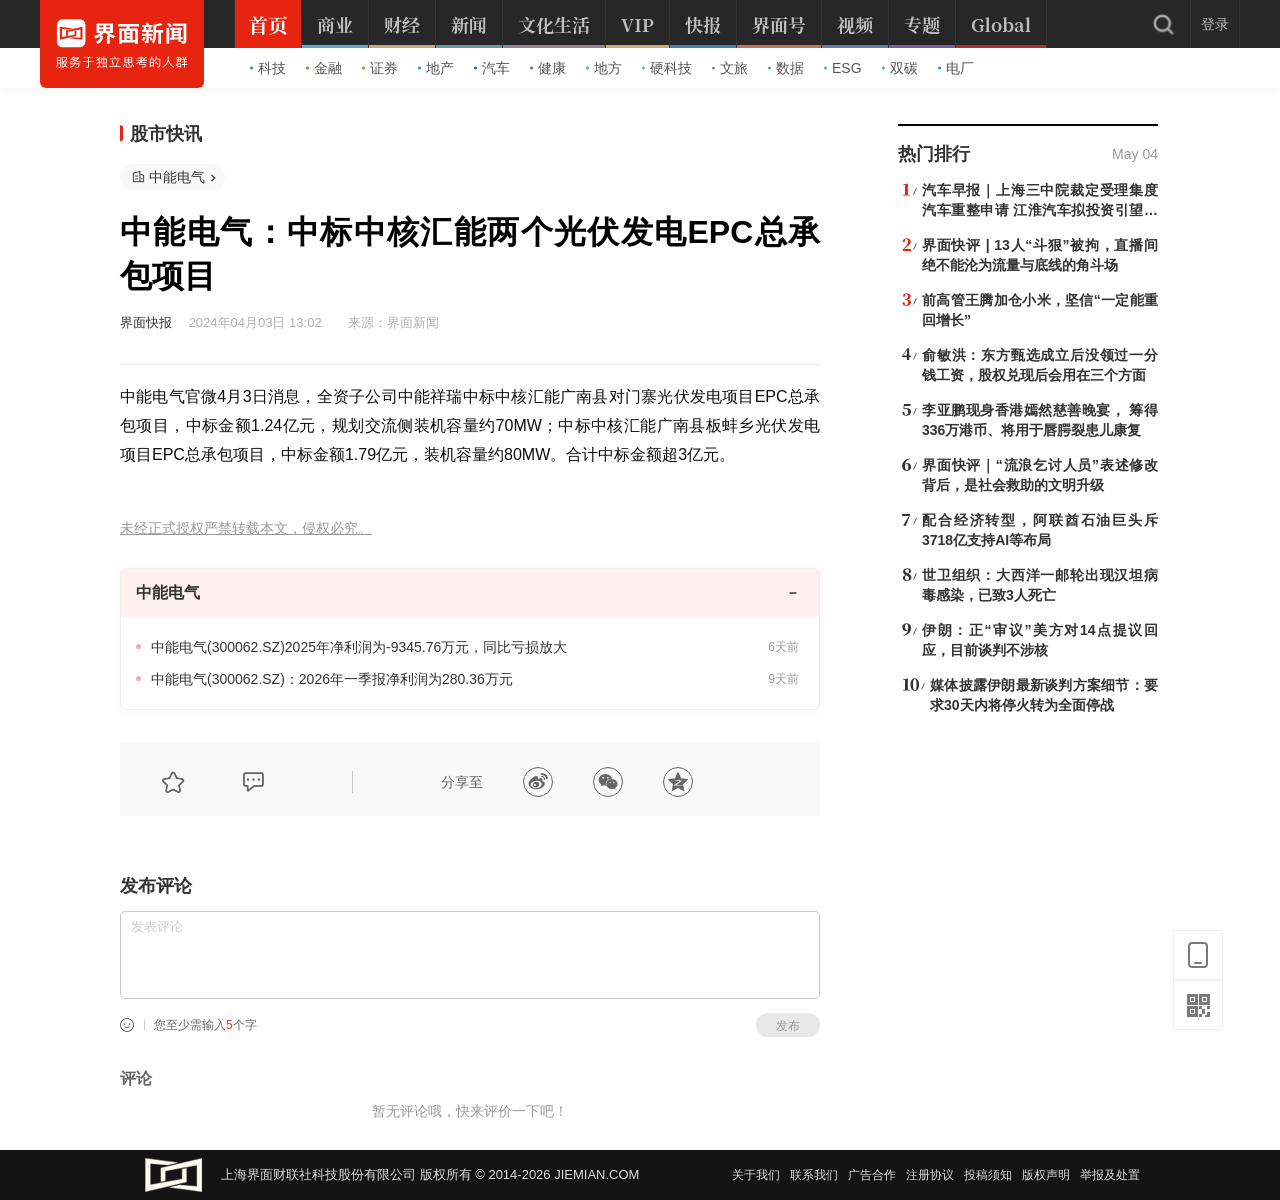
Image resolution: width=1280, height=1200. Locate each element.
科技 (268, 68)
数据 (786, 68)
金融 (324, 68)
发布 (788, 1026)
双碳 (900, 68)
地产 (436, 68)
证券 (380, 68)
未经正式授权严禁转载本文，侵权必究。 (246, 528)
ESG (843, 68)
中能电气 (177, 177)
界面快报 (146, 322)
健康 (548, 68)
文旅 (730, 68)
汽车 (492, 68)
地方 (604, 68)
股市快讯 (166, 134)
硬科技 (667, 68)
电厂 (956, 68)
